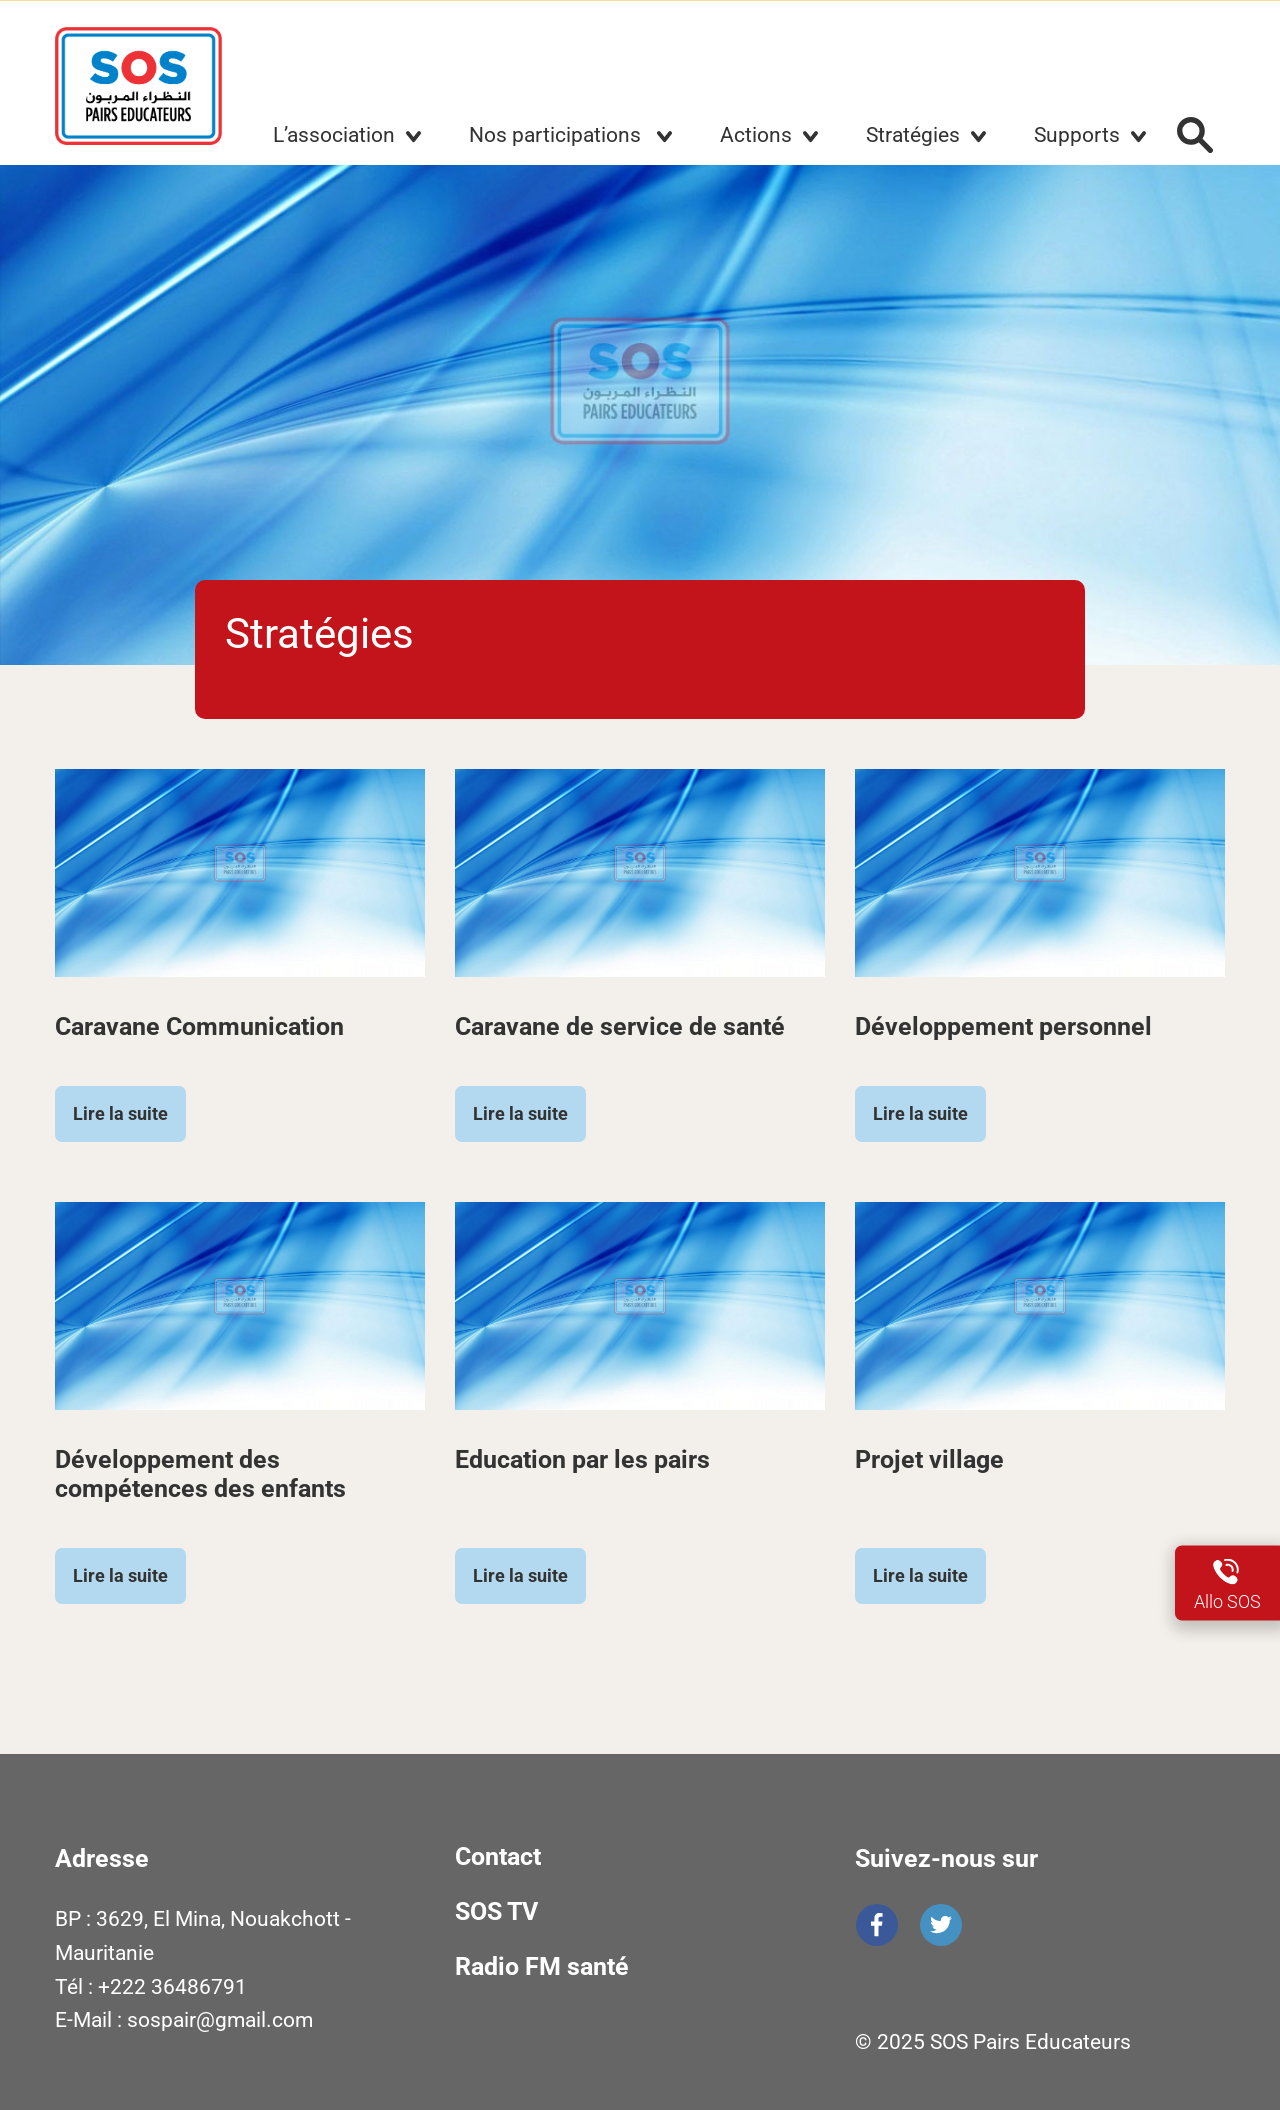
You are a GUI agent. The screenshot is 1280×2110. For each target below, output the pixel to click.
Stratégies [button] (913, 135)
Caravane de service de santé (620, 1026)
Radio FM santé (542, 1966)
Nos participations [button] (557, 135)
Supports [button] (1077, 135)
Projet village (929, 1459)
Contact (498, 1856)
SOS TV (496, 1911)
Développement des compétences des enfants (200, 1474)
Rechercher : (1195, 135)
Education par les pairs (582, 1459)
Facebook (877, 1925)
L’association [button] (334, 135)
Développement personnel (1003, 1026)
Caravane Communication (199, 1026)
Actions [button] (756, 135)
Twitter (941, 1925)
